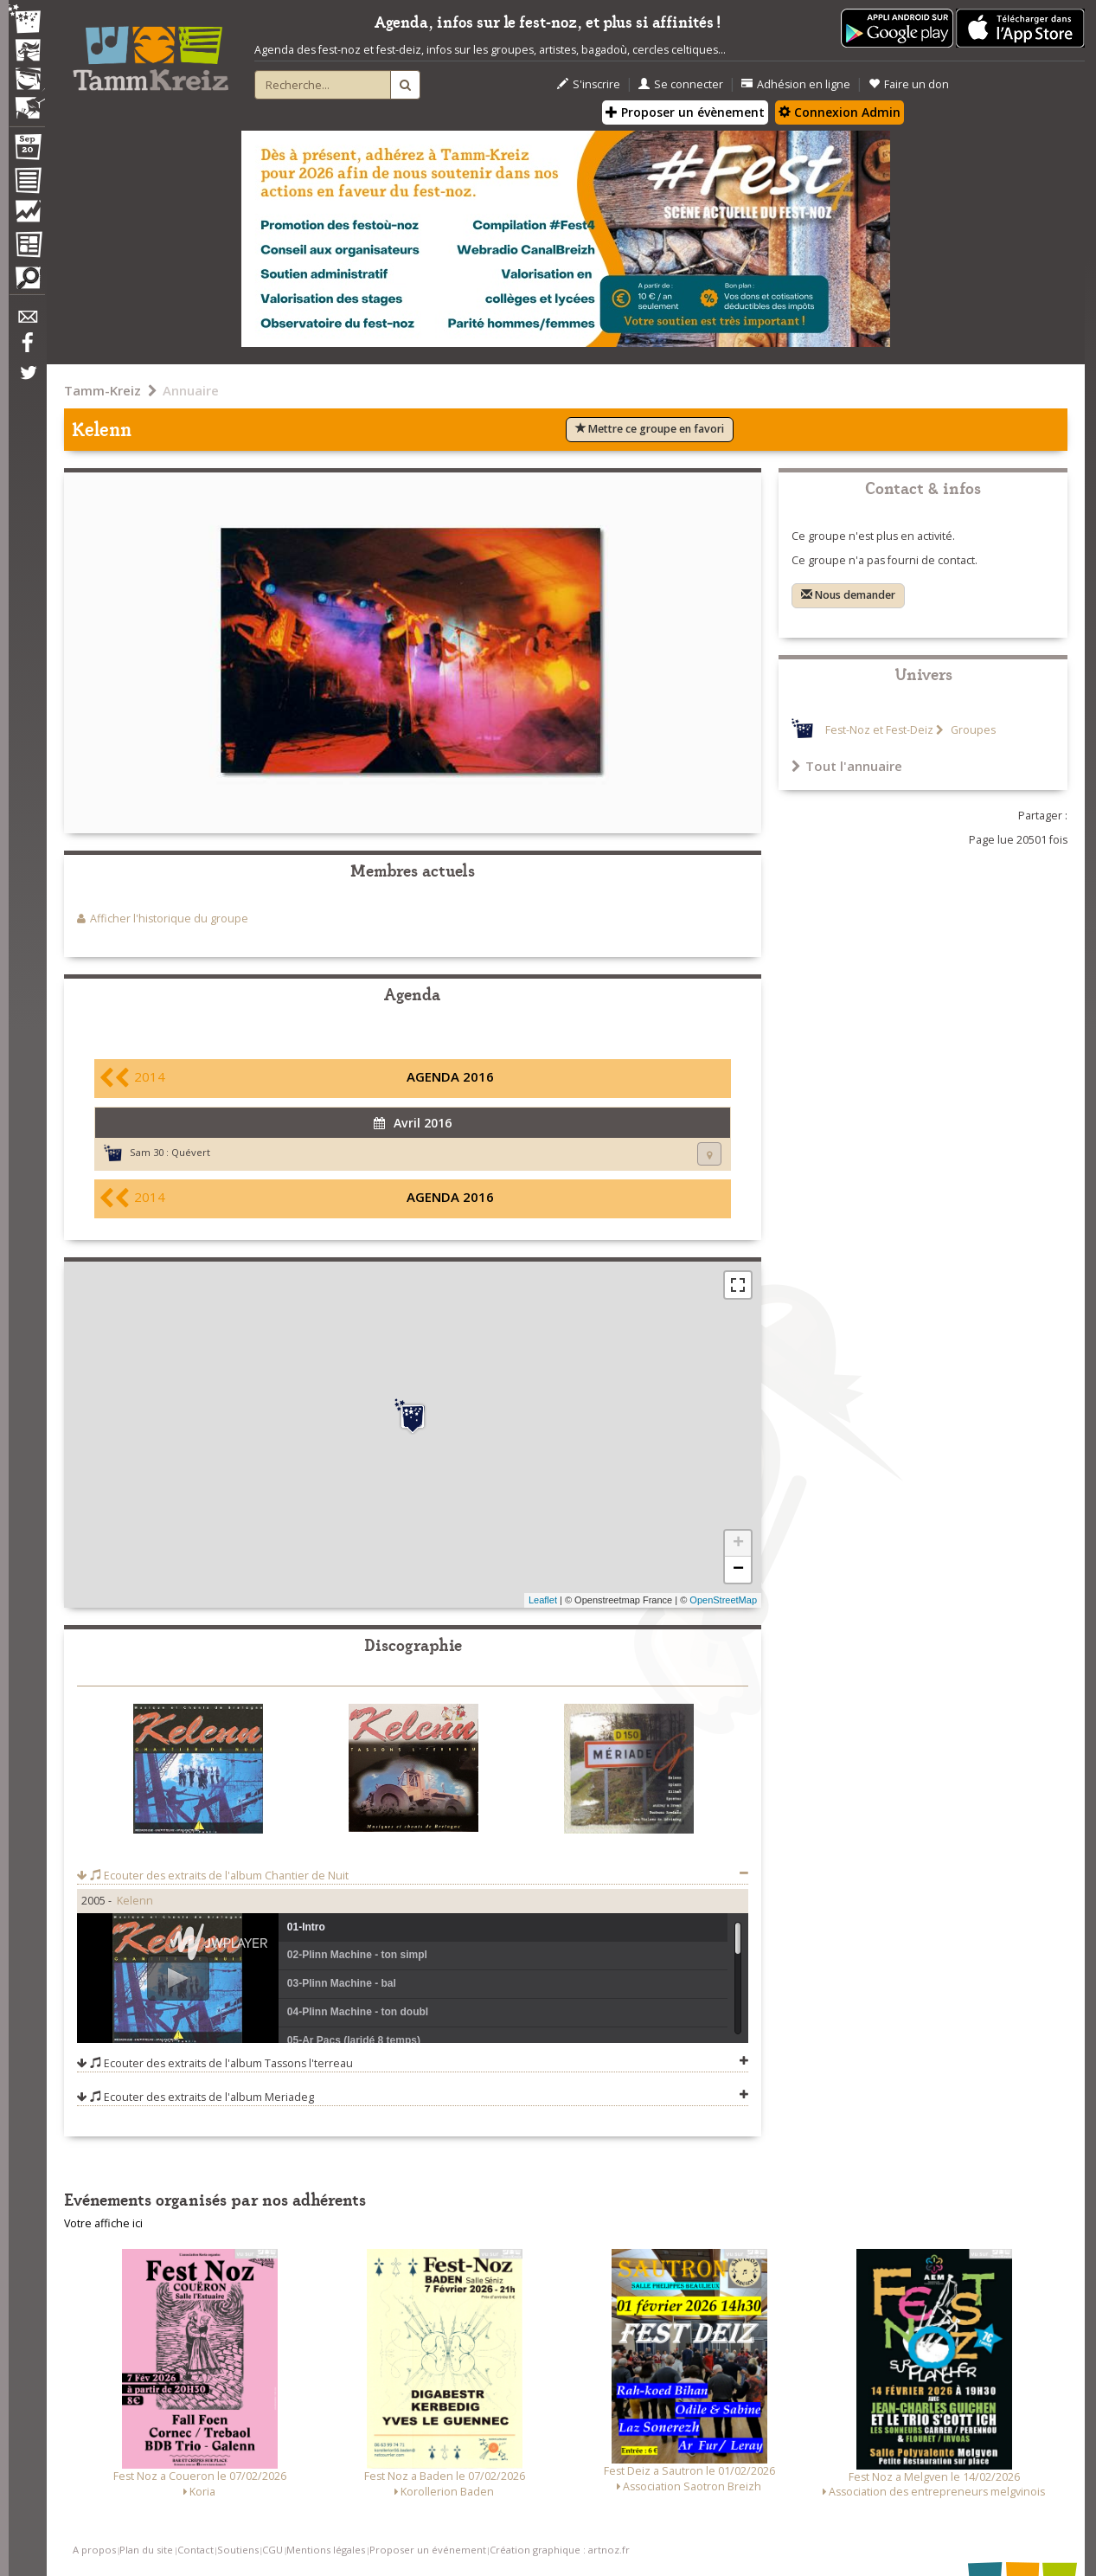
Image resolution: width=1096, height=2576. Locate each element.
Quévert (190, 1152)
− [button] (738, 1570)
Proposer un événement (427, 2549)
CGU (272, 2549)
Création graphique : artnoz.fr (560, 2549)
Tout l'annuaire (847, 765)
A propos (94, 2549)
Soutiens (238, 2549)
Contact (195, 2549)
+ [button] (738, 1544)
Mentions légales (325, 2549)
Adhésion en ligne (795, 84)
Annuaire (191, 390)
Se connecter (680, 84)
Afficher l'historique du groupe (169, 918)
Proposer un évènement (685, 112)
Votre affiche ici (103, 2223)
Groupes (972, 730)
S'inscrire (588, 84)
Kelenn (135, 1900)
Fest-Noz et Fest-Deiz (879, 730)
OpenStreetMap (723, 1600)
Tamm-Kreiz (102, 390)
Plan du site (146, 2549)
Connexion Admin (840, 112)
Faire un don (908, 84)
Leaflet (543, 1600)
